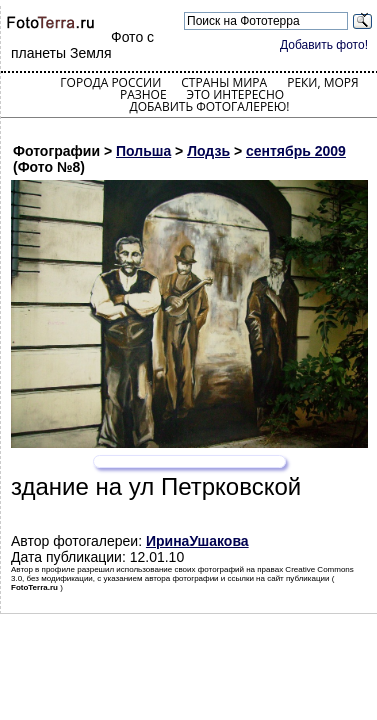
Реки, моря (322, 82)
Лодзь (208, 151)
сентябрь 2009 (296, 151)
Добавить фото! (324, 45)
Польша (143, 151)
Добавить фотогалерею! (209, 106)
